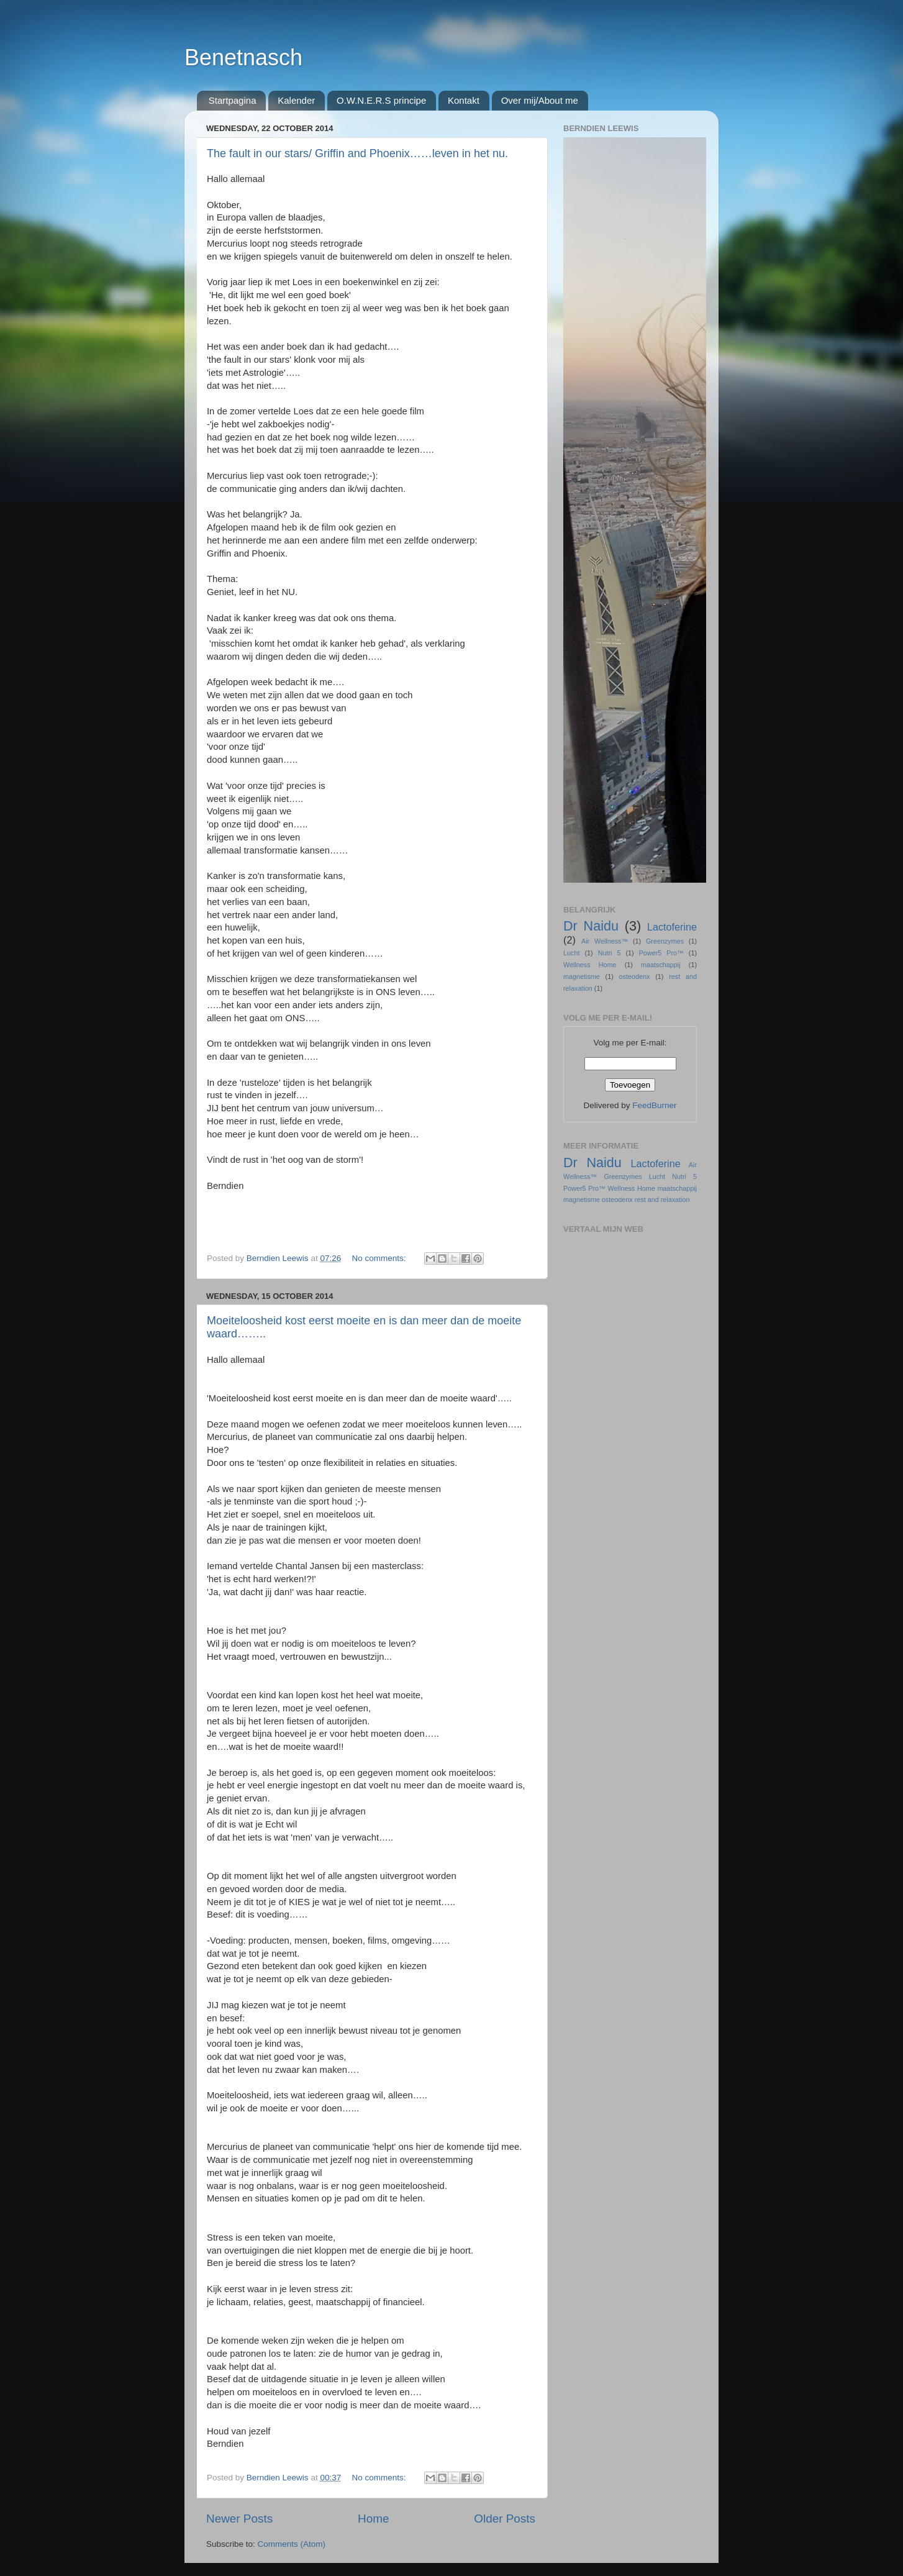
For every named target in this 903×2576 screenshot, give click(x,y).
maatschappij (661, 964)
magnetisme (581, 976)
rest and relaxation (662, 1199)
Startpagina (232, 100)
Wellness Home (590, 964)
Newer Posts (239, 2518)
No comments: (380, 1258)
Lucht (571, 953)
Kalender (296, 100)
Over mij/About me (539, 100)
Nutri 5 (609, 953)
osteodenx (634, 976)
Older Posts (504, 2518)
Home (373, 2518)
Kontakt (463, 100)
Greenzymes (665, 941)
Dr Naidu (591, 926)
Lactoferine (672, 926)
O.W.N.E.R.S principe (381, 100)
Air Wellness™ (604, 941)
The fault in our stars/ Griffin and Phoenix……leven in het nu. (357, 153)
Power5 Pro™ (661, 953)
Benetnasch (243, 57)
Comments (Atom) (292, 2544)
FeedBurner (654, 1105)
